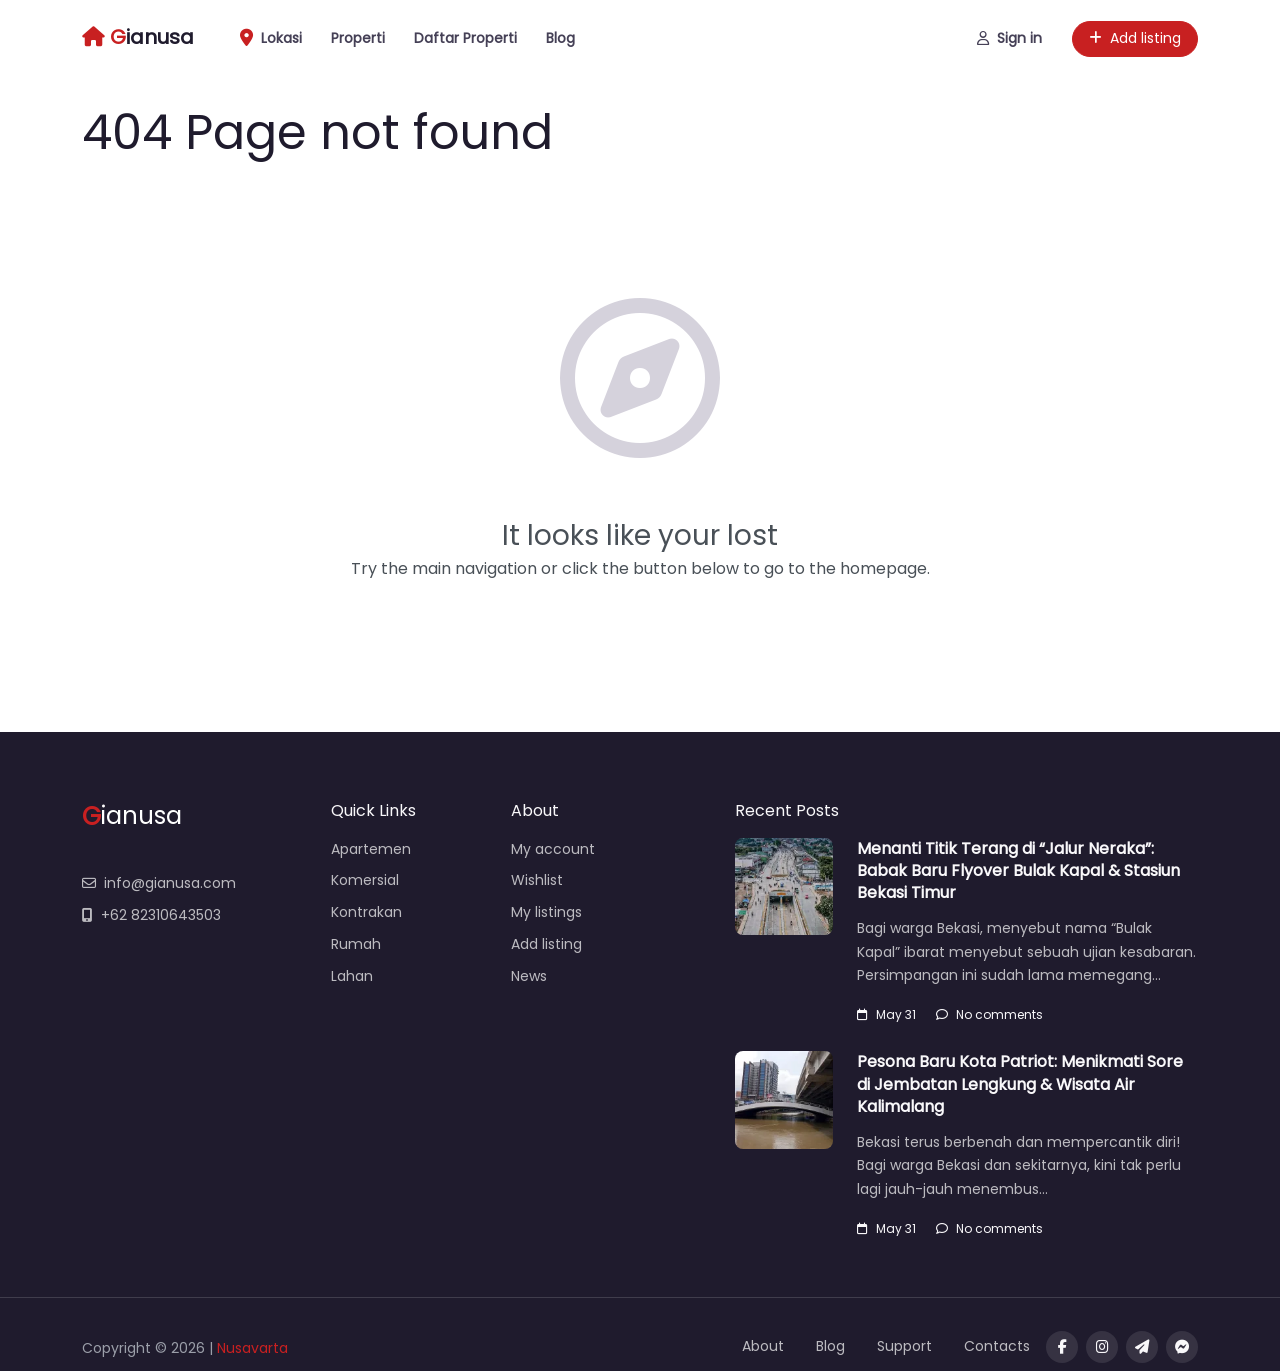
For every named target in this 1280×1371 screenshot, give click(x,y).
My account (553, 849)
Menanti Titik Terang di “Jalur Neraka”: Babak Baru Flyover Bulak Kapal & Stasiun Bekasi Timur (1018, 871)
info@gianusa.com (159, 883)
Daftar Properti (465, 38)
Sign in (1009, 38)
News (529, 976)
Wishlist (537, 880)
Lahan (352, 976)
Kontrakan (366, 912)
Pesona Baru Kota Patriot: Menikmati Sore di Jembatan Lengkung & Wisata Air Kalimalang (1020, 1084)
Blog (560, 38)
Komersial (365, 880)
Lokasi (271, 38)
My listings (546, 912)
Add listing (1135, 38)
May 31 (886, 1014)
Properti (358, 38)
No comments (989, 1014)
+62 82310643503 (151, 915)
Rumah (356, 944)
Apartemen (371, 849)
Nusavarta (252, 1348)
